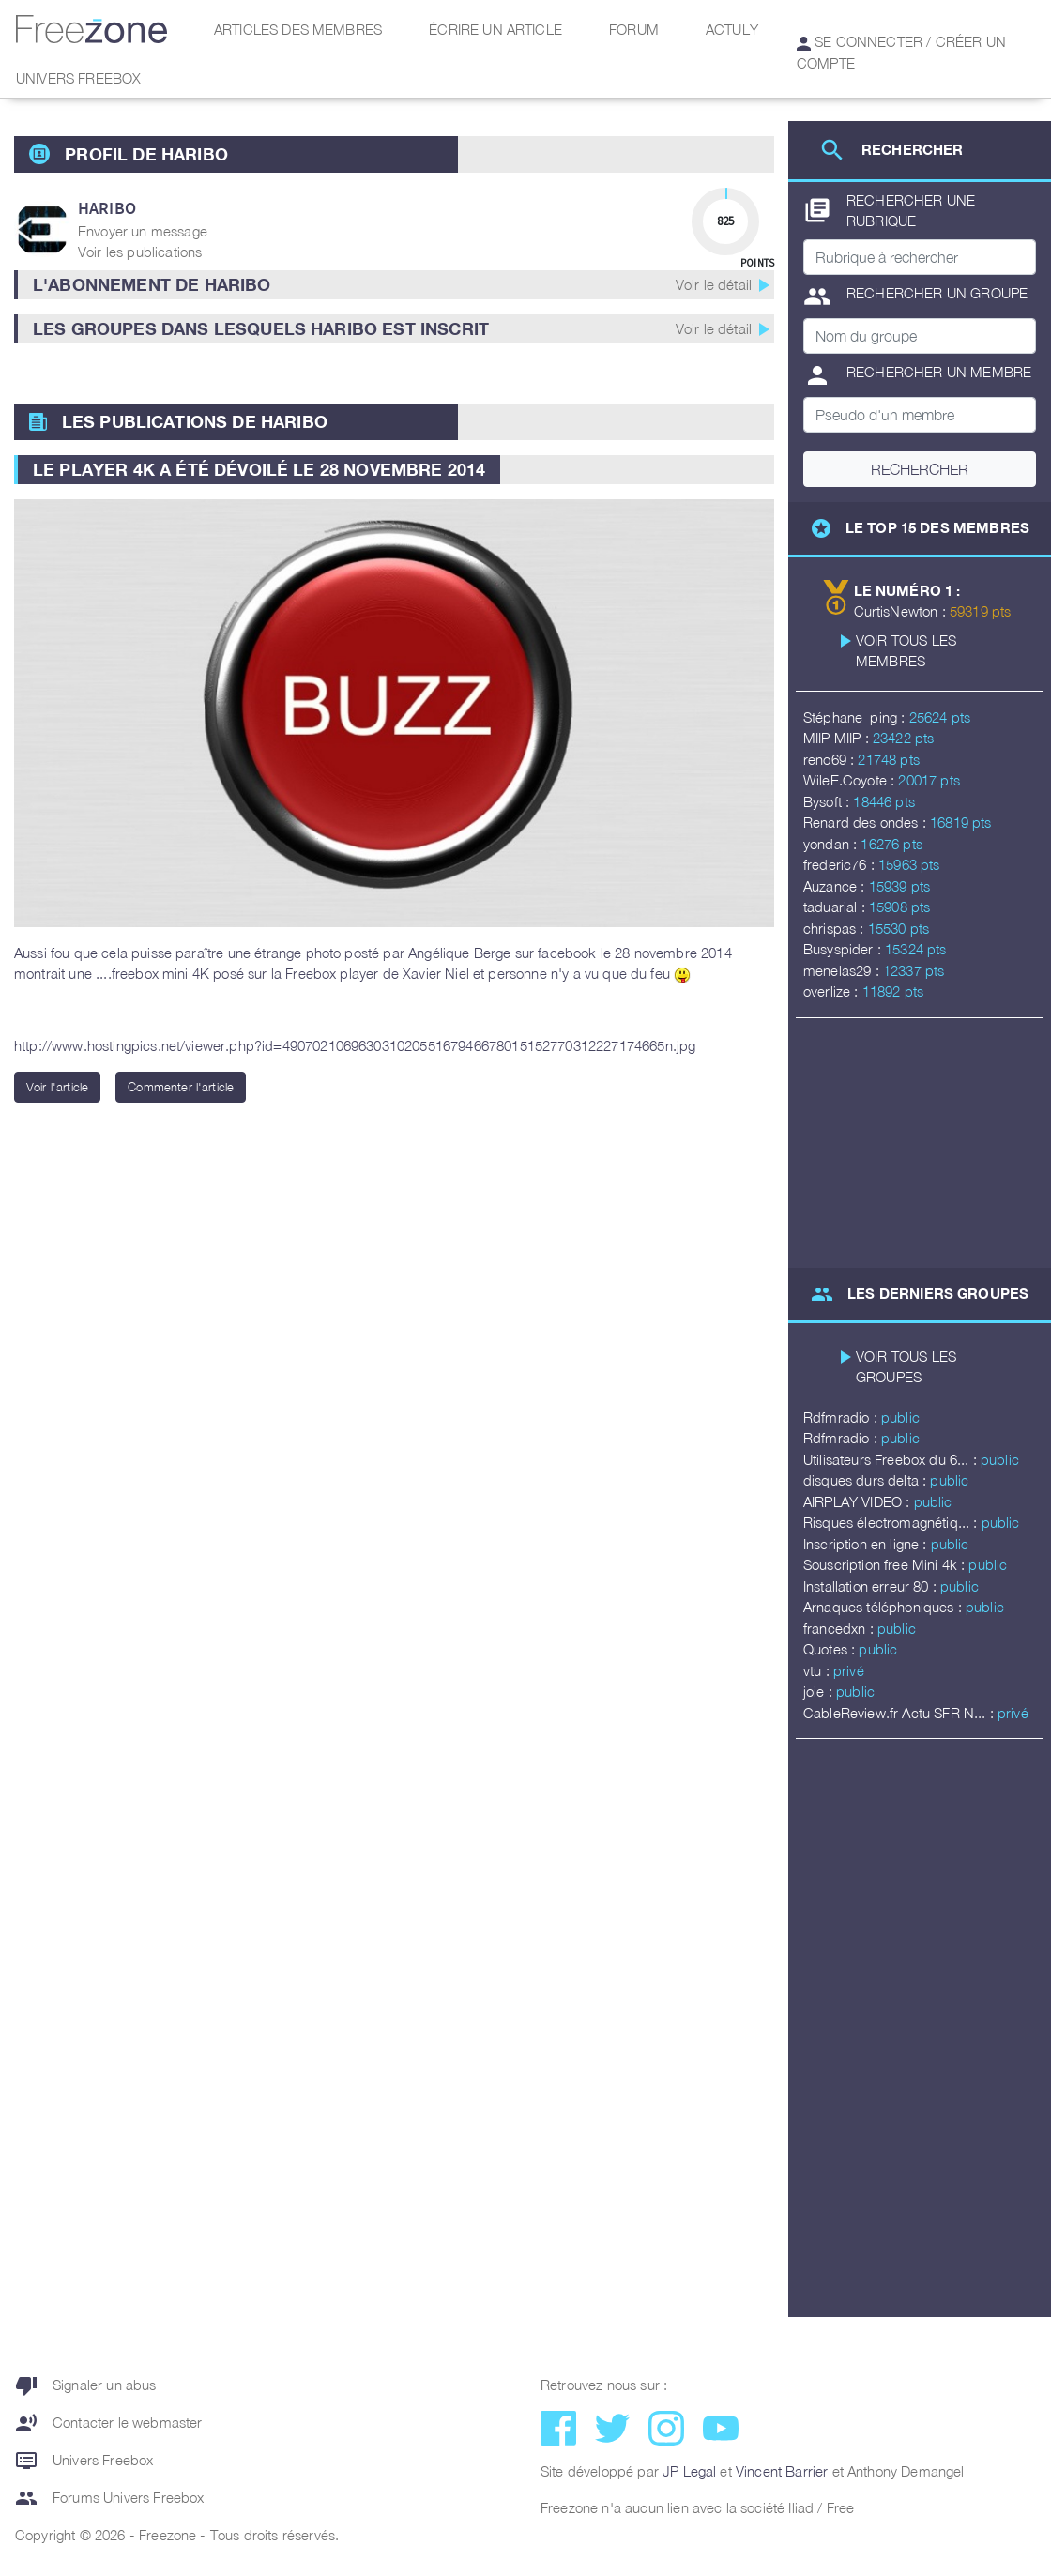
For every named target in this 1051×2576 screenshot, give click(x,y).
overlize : (832, 991)
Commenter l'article (181, 1086)
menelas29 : (843, 970)
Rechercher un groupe (915, 296)
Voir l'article (57, 1086)
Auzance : (836, 885)
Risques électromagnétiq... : (892, 1522)
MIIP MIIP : (838, 737)
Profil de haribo (146, 154)
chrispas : (835, 928)
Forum (634, 29)
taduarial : (836, 906)
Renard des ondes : (866, 822)
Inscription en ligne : (867, 1543)
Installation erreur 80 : (871, 1586)
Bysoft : (828, 801)
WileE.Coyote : (850, 779)
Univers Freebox (78, 77)
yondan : (832, 843)
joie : (819, 1691)
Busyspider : (844, 948)
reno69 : (830, 759)
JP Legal (689, 2470)
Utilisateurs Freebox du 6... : (892, 1459)
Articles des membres (298, 29)
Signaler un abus (86, 2385)
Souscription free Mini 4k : (885, 1564)
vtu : (818, 1670)
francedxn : (840, 1628)
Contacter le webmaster (109, 2423)
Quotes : (831, 1648)
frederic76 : (840, 864)
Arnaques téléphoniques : (884, 1606)
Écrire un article (495, 29)
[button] (394, 284)
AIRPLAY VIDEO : (858, 1501)
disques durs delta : (866, 1479)
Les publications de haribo (194, 421)
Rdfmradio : (842, 1417)
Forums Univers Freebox (110, 2498)
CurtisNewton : (902, 610)
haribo (107, 208)
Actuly (732, 29)
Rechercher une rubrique (889, 210)
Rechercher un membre (917, 375)
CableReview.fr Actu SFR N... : (900, 1712)
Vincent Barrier (782, 2470)
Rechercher (919, 469)
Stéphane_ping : (856, 717)
